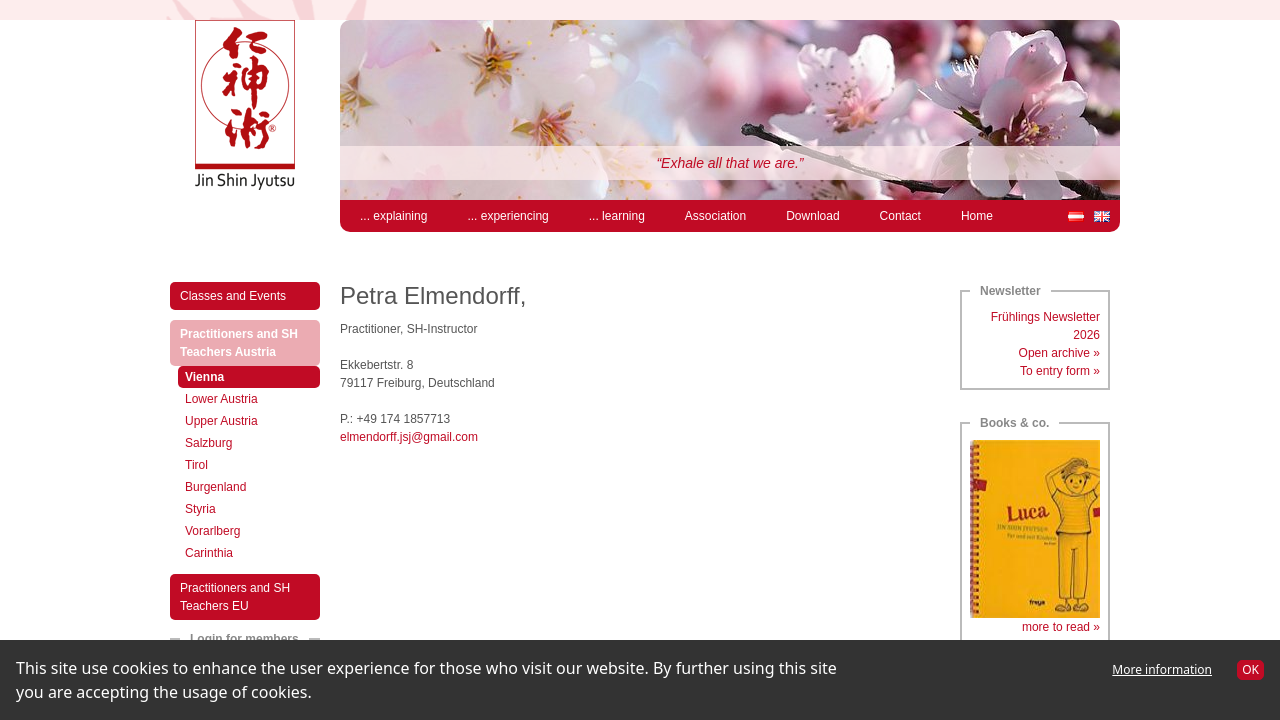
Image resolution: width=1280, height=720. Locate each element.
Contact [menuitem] (900, 216)
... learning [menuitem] (617, 216)
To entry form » (1060, 371)
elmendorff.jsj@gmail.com (409, 437)
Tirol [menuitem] (196, 465)
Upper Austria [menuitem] (221, 421)
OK (1250, 669)
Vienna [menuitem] (225, 375)
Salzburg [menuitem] (208, 443)
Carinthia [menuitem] (209, 553)
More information (1162, 669)
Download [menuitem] (812, 216)
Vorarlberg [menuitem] (212, 531)
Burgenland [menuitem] (215, 487)
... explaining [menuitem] (393, 216)
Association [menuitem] (715, 216)
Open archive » (1059, 353)
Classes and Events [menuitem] (233, 296)
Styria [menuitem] (200, 509)
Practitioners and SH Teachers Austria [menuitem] (248, 343)
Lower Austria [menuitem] (221, 399)
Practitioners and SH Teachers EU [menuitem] (235, 597)
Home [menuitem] (977, 216)
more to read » (1061, 627)
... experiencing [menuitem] (507, 216)
